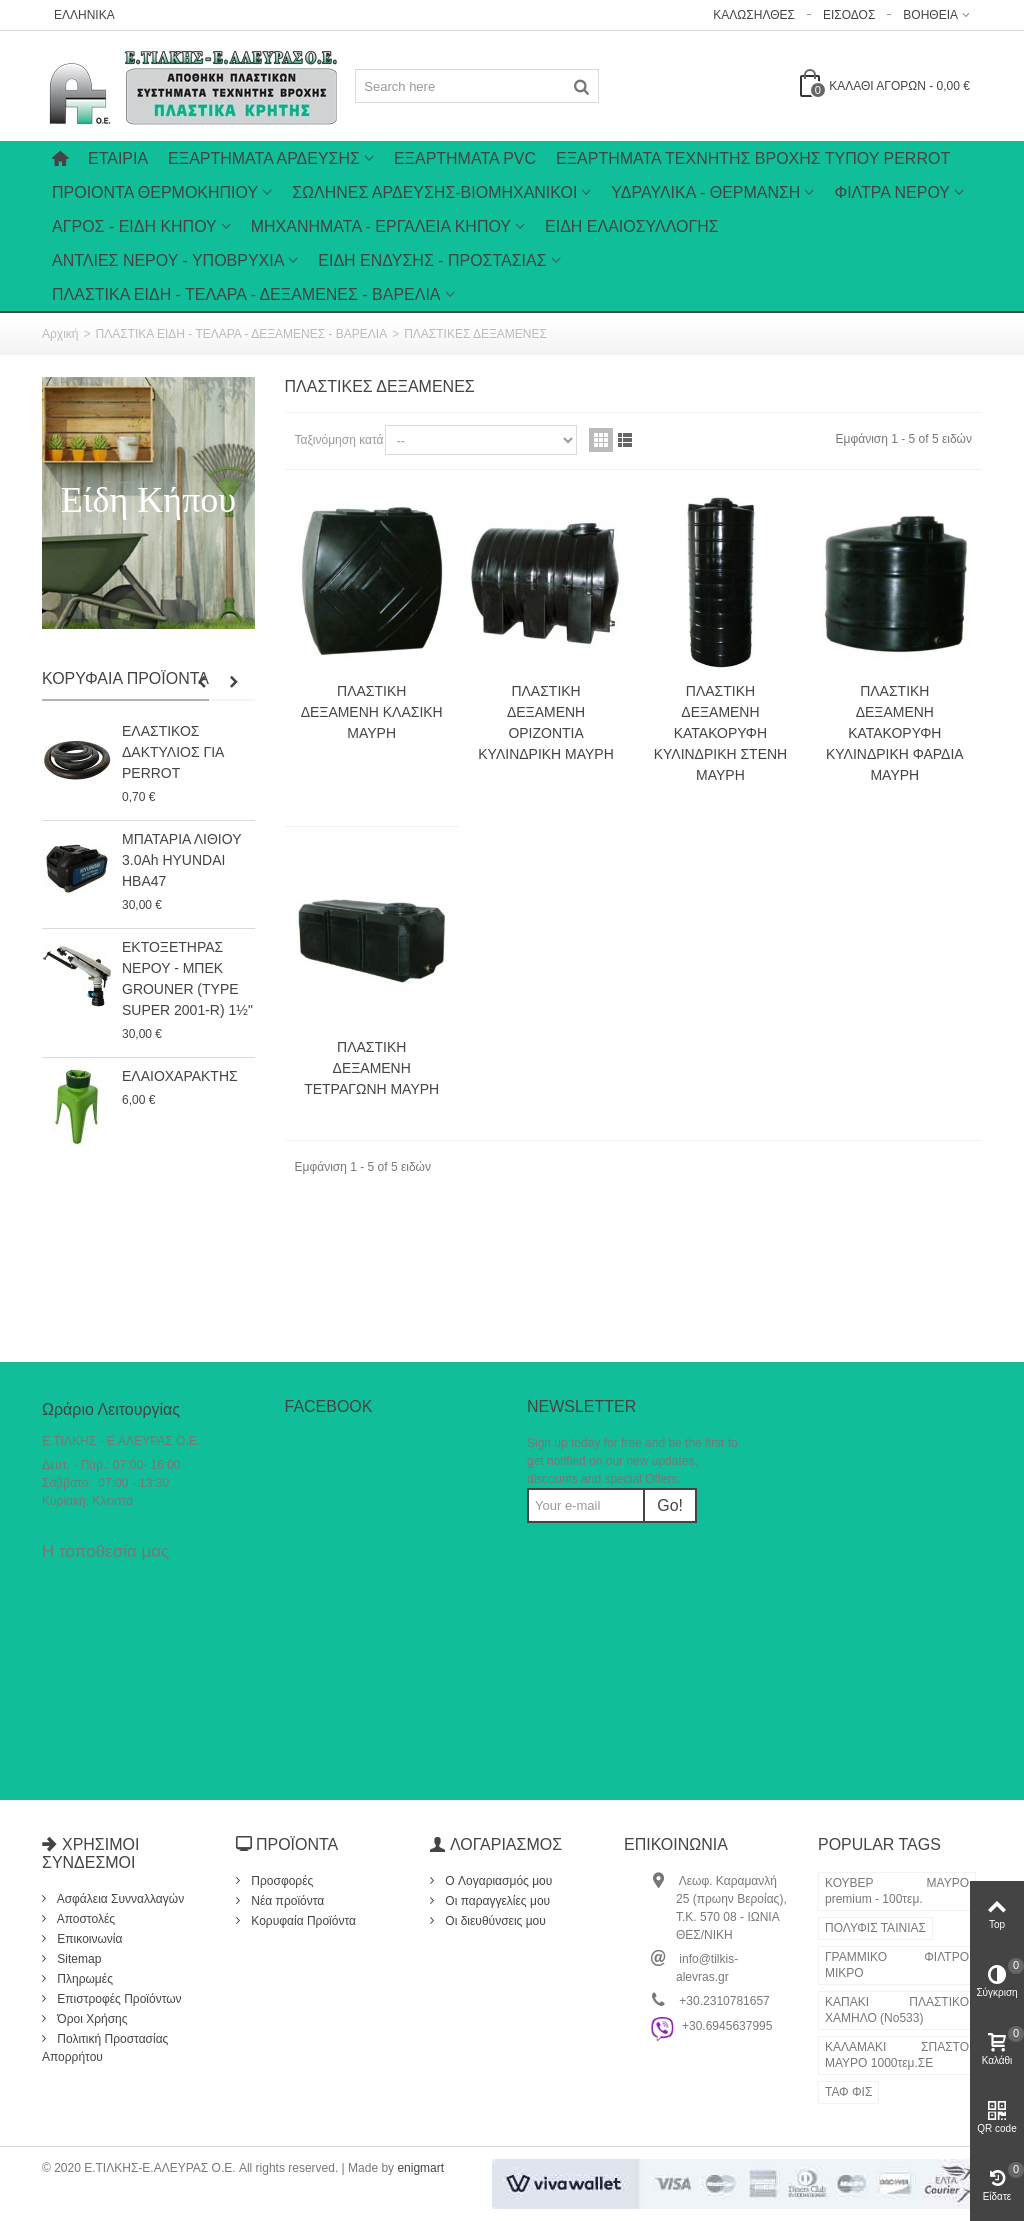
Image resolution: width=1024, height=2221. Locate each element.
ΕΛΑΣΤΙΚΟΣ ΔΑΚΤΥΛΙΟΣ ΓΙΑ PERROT (173, 752)
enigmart (420, 2168)
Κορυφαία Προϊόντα (125, 678)
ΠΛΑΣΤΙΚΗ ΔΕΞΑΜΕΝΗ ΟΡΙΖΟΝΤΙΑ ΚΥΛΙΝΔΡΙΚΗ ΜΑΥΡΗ (546, 722)
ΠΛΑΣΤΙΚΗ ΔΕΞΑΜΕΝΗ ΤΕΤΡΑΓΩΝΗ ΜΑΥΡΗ (371, 1068)
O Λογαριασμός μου (497, 1881)
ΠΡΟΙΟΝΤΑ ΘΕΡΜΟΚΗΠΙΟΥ (155, 192)
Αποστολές (84, 1919)
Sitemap (77, 1959)
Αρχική (60, 334)
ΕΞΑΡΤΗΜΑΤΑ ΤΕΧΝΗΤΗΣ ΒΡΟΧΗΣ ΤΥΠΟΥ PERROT (753, 158)
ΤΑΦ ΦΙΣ (848, 2092)
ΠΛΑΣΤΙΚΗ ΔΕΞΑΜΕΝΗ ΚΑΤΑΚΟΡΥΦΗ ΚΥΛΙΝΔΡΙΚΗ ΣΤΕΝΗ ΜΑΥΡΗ (721, 733)
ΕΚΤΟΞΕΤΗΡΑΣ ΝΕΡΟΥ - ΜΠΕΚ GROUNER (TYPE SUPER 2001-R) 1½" (187, 978)
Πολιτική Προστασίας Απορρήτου (105, 2048)
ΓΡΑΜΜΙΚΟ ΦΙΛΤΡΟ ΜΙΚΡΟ (897, 1965)
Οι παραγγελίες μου (496, 1901)
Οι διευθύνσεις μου (494, 1921)
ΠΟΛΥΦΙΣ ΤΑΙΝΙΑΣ (875, 1928)
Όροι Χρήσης (91, 2019)
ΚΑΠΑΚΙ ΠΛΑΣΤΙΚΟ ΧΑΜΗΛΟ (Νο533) (897, 2010)
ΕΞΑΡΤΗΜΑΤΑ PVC (465, 158)
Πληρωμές (83, 1979)
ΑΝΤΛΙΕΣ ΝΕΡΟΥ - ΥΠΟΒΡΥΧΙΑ (168, 260)
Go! (670, 1505)
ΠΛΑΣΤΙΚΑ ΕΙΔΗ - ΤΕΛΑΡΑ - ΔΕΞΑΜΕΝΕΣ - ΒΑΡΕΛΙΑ (246, 294)
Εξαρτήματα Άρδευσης (264, 158)
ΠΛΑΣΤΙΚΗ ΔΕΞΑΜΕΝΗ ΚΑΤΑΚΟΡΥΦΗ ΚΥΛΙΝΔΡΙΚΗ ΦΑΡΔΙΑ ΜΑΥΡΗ (895, 733)
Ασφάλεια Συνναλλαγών (119, 1899)
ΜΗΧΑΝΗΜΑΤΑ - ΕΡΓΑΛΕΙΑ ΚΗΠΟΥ (381, 226)
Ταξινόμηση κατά (339, 440)
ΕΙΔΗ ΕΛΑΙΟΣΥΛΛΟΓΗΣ (632, 226)
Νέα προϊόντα (286, 1901)
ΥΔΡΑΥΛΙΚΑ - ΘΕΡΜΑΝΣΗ (705, 192)
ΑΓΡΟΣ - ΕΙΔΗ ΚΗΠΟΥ (134, 226)
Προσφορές (280, 1881)
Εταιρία (118, 158)
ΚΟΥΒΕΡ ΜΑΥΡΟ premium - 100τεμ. (897, 1891)
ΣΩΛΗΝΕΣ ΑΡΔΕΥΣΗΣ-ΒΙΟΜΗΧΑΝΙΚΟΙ (434, 192)
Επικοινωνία (88, 1939)
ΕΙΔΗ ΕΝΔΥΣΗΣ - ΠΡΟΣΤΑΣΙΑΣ (432, 260)
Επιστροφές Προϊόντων (118, 1999)
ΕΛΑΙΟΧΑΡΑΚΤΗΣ (180, 1076)
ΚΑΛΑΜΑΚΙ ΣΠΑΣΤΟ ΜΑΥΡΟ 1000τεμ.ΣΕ (897, 2055)
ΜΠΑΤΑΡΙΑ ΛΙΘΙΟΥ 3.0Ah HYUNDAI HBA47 (181, 860)
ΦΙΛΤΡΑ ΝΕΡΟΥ (892, 192)
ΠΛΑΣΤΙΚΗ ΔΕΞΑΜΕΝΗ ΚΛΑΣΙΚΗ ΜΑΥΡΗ (372, 712)
